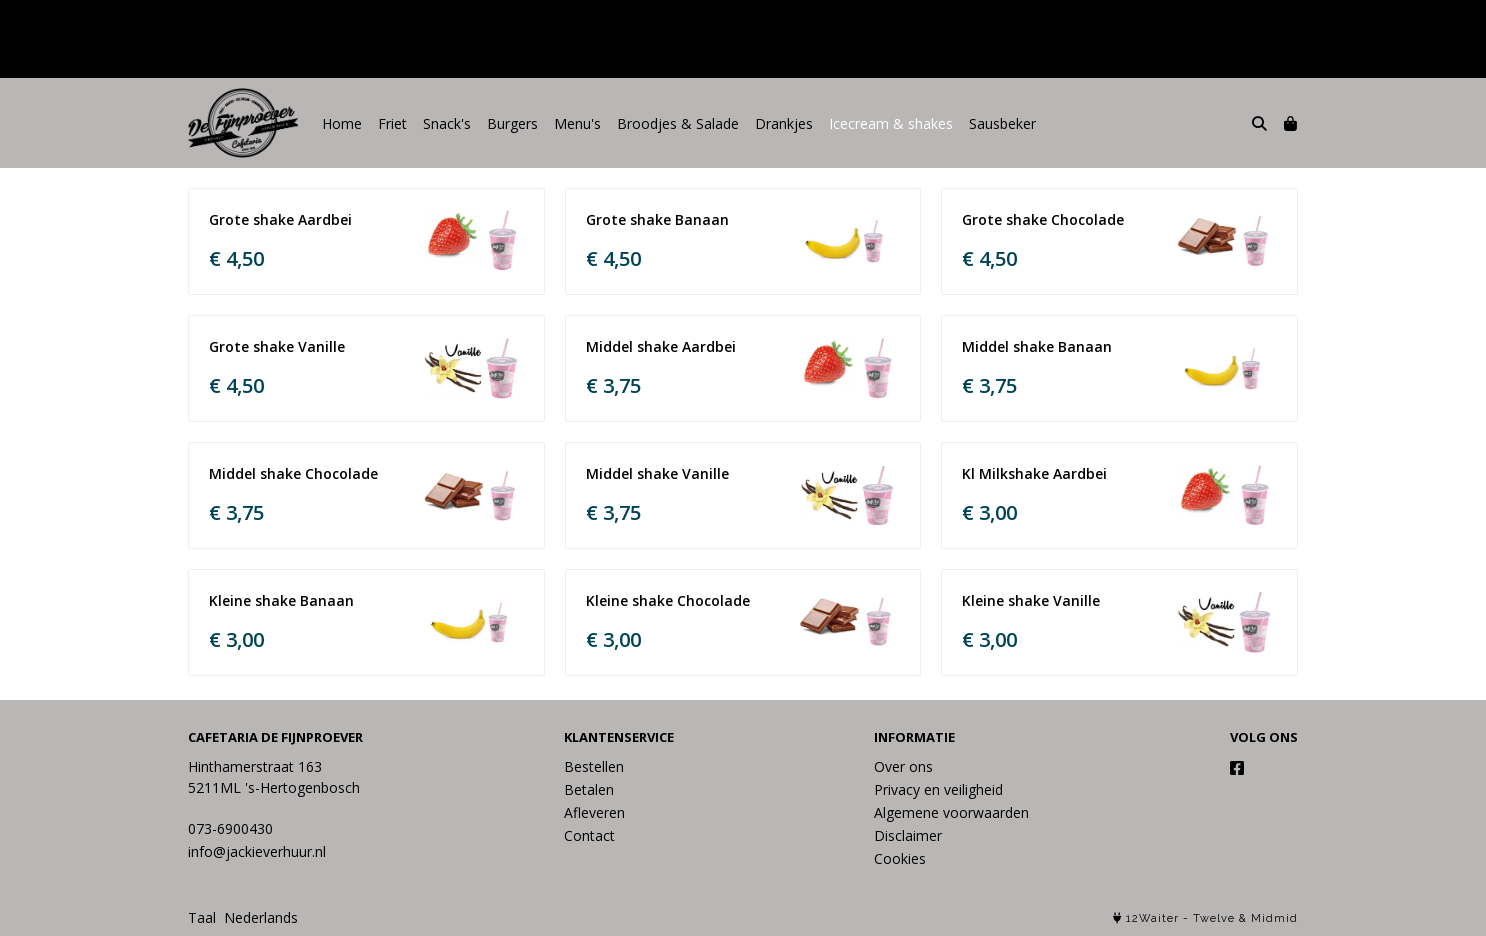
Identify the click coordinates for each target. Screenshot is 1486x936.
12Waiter (1152, 918)
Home (342, 123)
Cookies (900, 858)
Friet (392, 123)
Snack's (447, 123)
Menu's (577, 123)
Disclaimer (908, 835)
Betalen (589, 789)
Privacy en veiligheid (938, 789)
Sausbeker (1002, 123)
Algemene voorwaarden (951, 812)
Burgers (512, 123)
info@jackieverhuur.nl (257, 851)
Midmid (1274, 918)
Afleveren (594, 812)
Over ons (903, 766)
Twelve (1214, 918)
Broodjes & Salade (678, 123)
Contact (589, 835)
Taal (202, 917)
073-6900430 (230, 828)
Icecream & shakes (891, 123)
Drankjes (784, 123)
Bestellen (594, 766)
